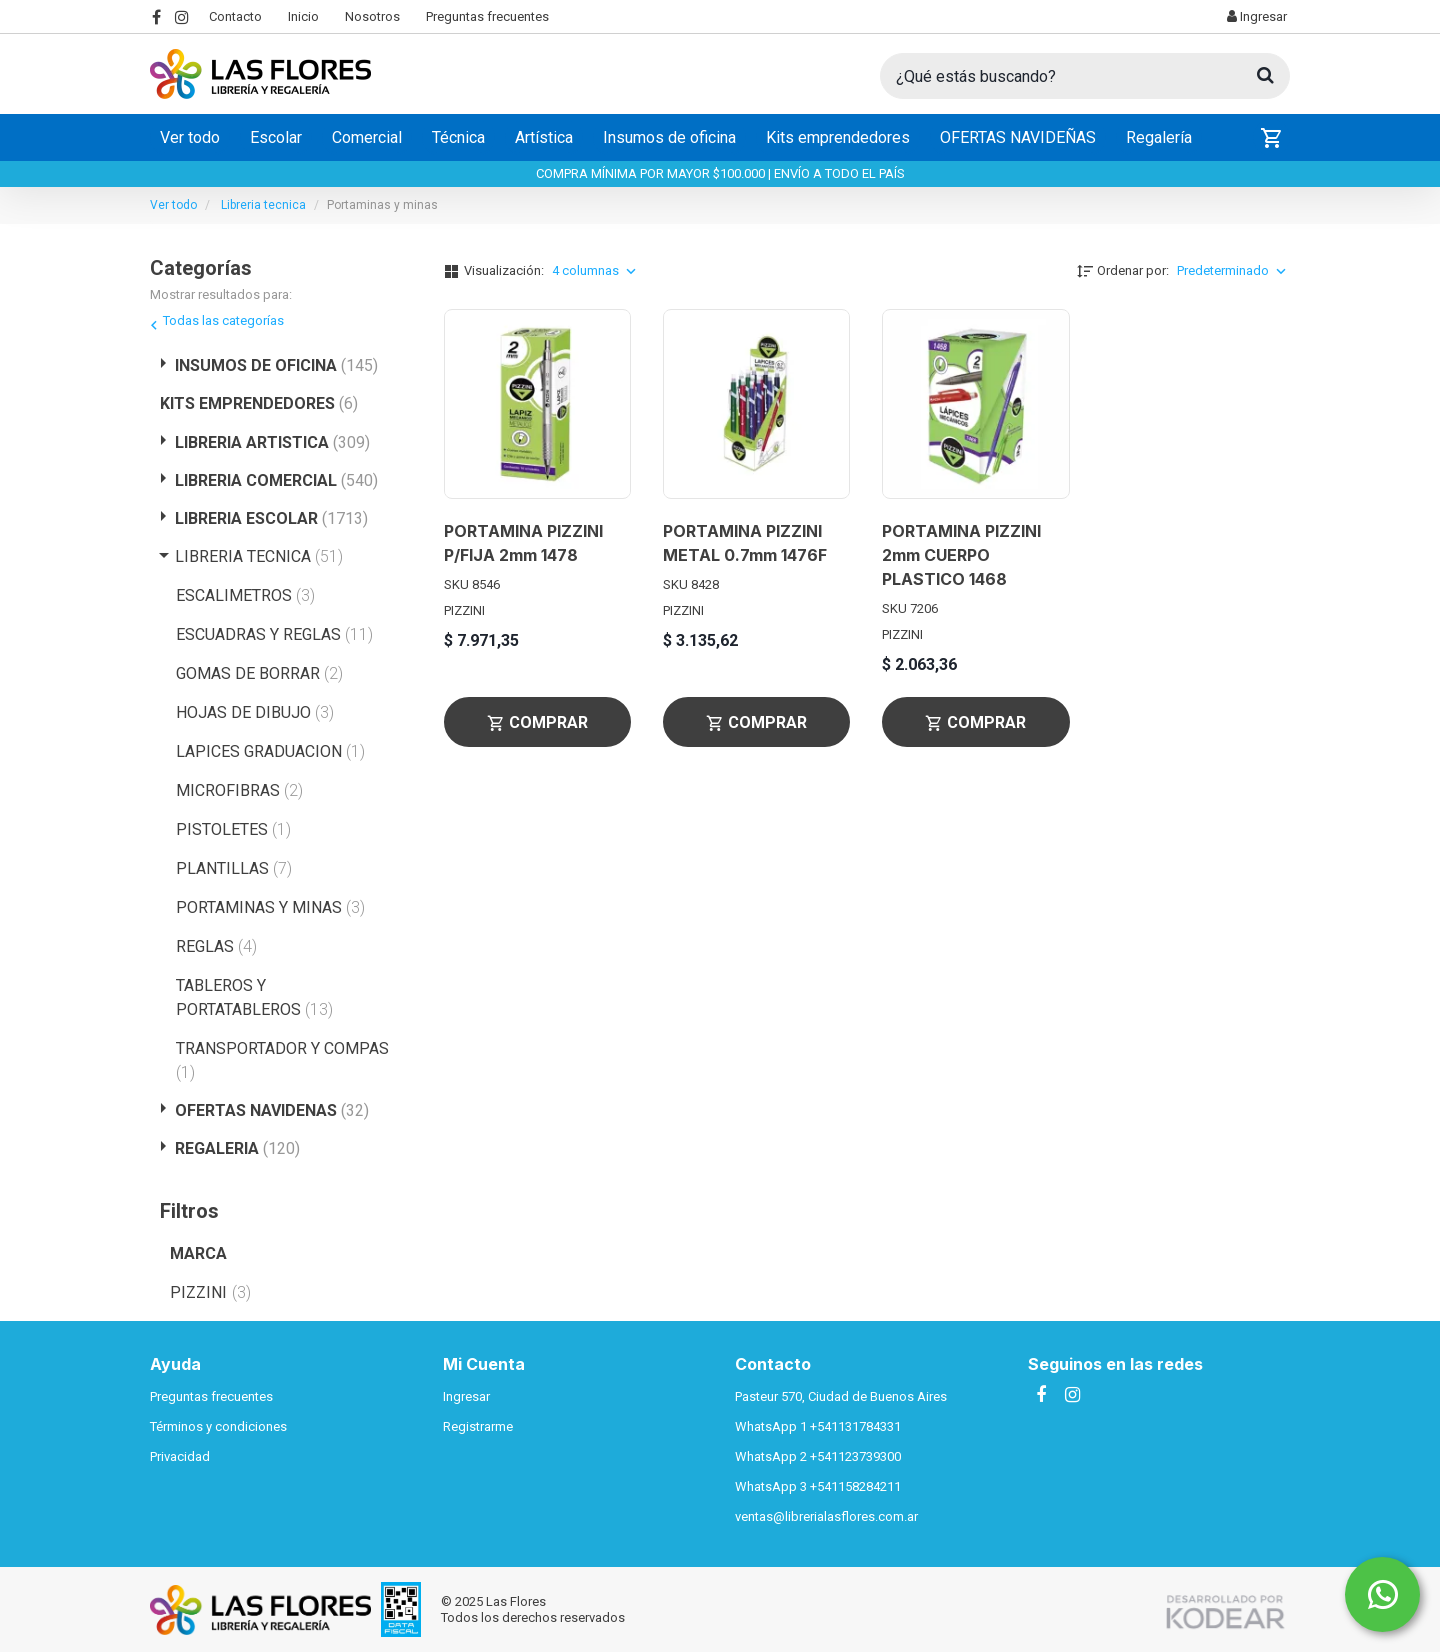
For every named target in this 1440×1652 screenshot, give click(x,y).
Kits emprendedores (838, 137)
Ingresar (1257, 16)
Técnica (458, 137)
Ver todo (190, 137)
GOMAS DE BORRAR (259, 673)
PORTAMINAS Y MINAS (270, 907)
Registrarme (478, 1426)
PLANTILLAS (234, 868)
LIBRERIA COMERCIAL (276, 480)
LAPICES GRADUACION (270, 751)
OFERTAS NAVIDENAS (272, 1110)
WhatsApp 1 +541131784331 (818, 1426)
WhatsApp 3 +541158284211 (818, 1486)
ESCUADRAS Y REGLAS (274, 634)
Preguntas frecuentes (487, 16)
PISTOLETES (233, 829)
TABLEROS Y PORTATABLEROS (254, 997)
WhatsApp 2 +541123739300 (818, 1456)
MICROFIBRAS (239, 790)
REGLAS (216, 946)
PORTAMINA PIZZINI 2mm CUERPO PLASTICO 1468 (961, 555)
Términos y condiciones (218, 1426)
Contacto (235, 16)
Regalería (1159, 137)
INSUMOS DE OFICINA (276, 365)
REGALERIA (237, 1148)
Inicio (303, 16)
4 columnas (596, 270)
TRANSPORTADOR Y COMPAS (282, 1060)
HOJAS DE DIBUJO (255, 712)
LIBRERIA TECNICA (259, 556)
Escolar (276, 137)
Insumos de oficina (669, 137)
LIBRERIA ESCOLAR (271, 518)
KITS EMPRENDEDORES (259, 403)
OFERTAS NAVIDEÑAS (1018, 137)
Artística (544, 137)
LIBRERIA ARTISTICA (272, 442)
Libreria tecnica (263, 205)
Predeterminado (1233, 270)
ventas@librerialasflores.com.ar (826, 1516)
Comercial (367, 137)
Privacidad (180, 1456)
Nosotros (372, 16)
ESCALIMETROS (245, 595)
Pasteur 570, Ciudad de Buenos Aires (841, 1396)
